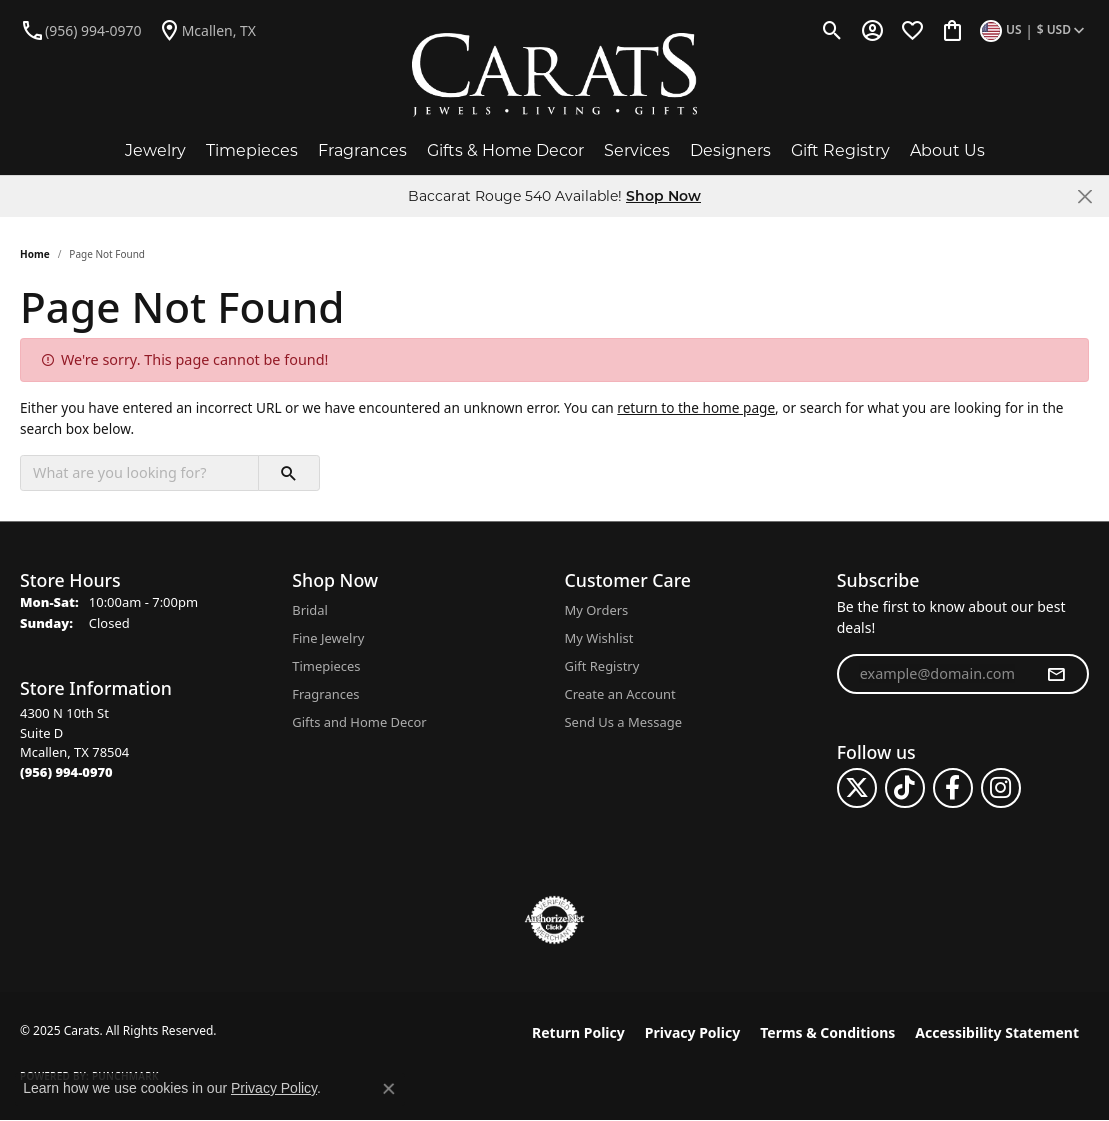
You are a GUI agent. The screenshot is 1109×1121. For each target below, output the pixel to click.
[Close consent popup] (389, 1089)
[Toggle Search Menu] (832, 30)
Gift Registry (840, 150)
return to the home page (696, 407)
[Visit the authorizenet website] (555, 920)
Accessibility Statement (997, 1032)
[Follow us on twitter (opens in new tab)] (857, 788)
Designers (730, 150)
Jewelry (155, 150)
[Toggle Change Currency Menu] (1034, 30)
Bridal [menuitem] (310, 610)
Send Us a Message (623, 722)
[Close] (1084, 196)
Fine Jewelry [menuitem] (328, 638)
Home (35, 254)
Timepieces (252, 150)
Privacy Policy (692, 1032)
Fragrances (362, 150)
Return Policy (578, 1032)
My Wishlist (599, 638)
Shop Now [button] (663, 196)
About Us (947, 150)
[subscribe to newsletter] (1056, 674)
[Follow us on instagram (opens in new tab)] (1001, 788)
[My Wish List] (912, 30)
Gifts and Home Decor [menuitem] (359, 722)
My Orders (597, 610)
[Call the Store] (66, 772)
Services (637, 150)
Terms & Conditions (827, 1032)
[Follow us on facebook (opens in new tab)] (953, 788)
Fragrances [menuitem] (325, 694)
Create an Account (620, 694)
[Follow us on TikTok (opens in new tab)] (905, 788)
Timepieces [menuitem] (326, 666)
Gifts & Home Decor (505, 150)
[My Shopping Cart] (952, 30)
